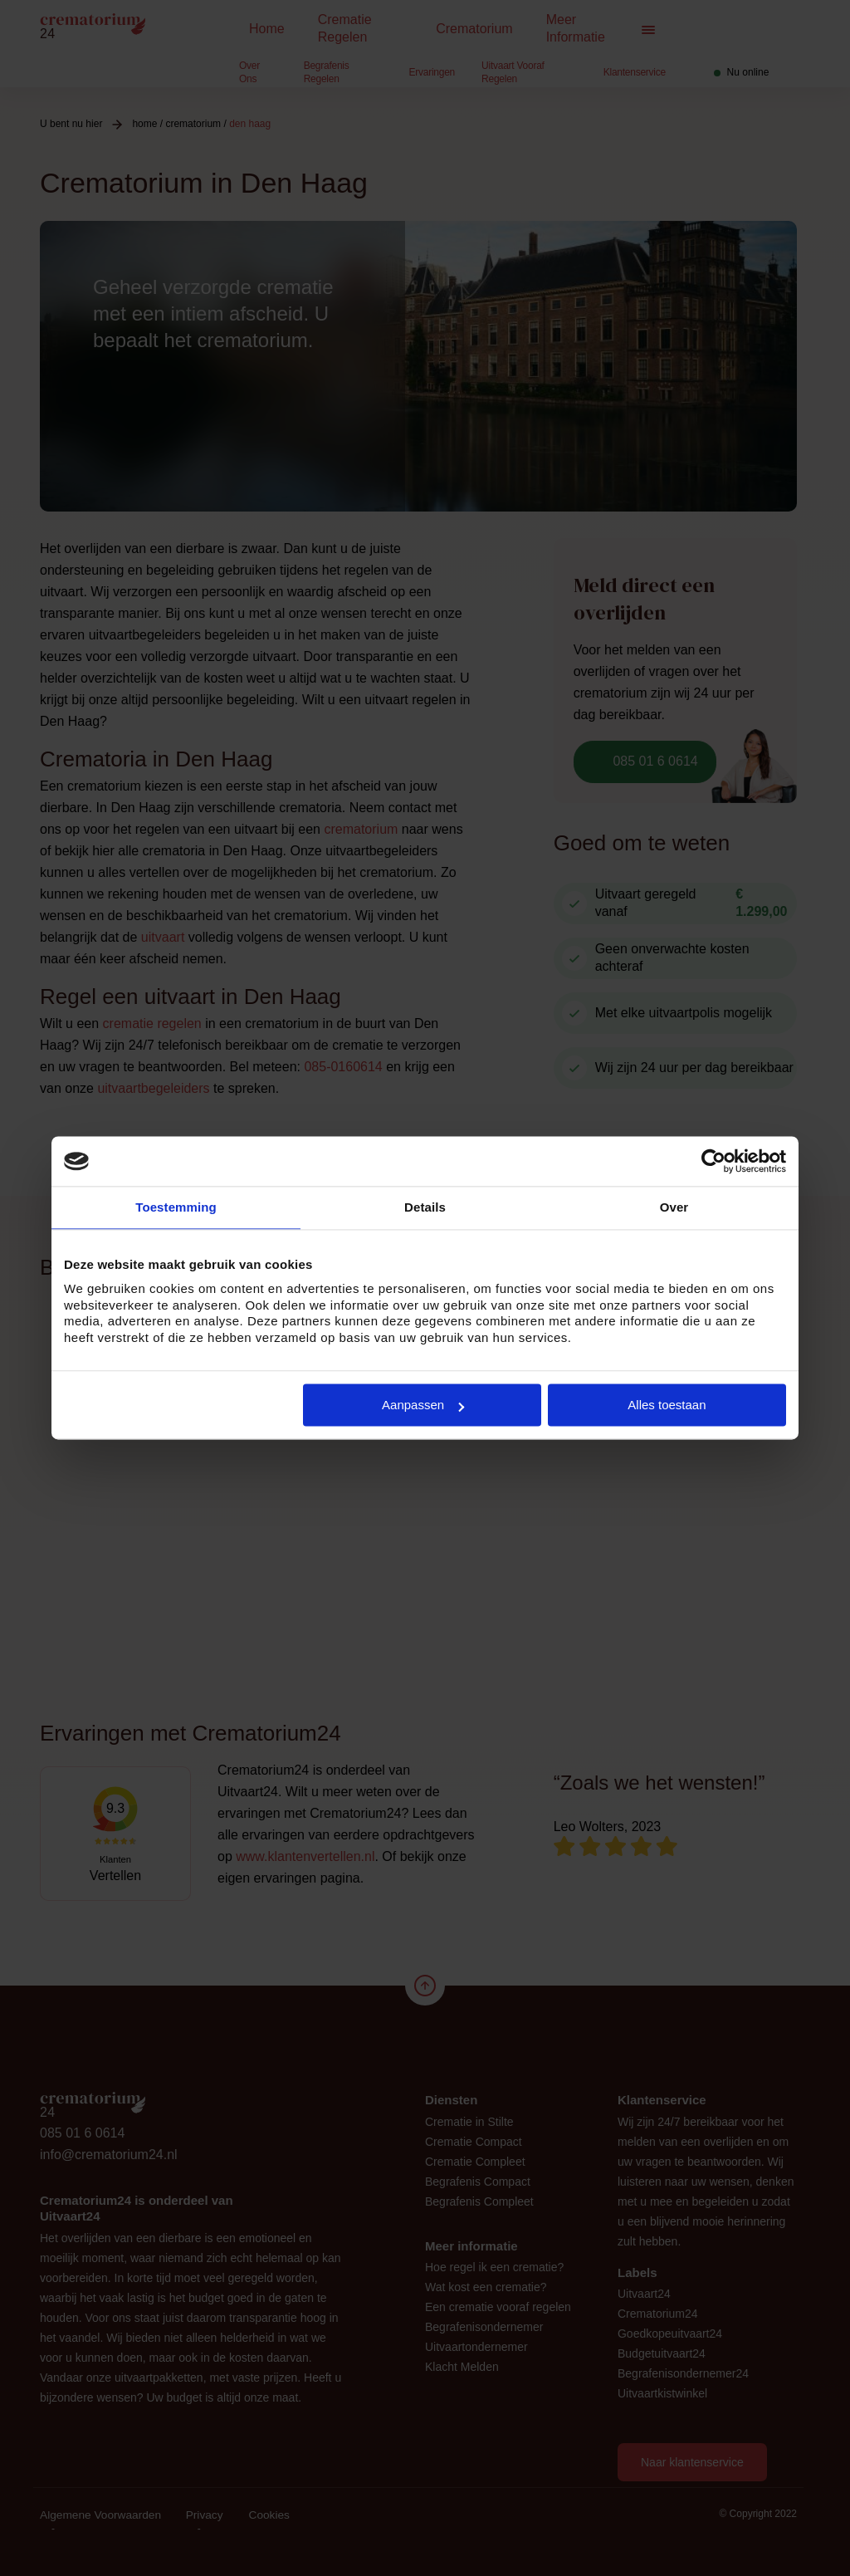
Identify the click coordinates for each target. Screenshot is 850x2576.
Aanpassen (423, 1405)
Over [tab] (674, 1207)
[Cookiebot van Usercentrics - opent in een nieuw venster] (713, 1160)
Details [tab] (425, 1207)
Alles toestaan (667, 1405)
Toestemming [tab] (176, 1207)
